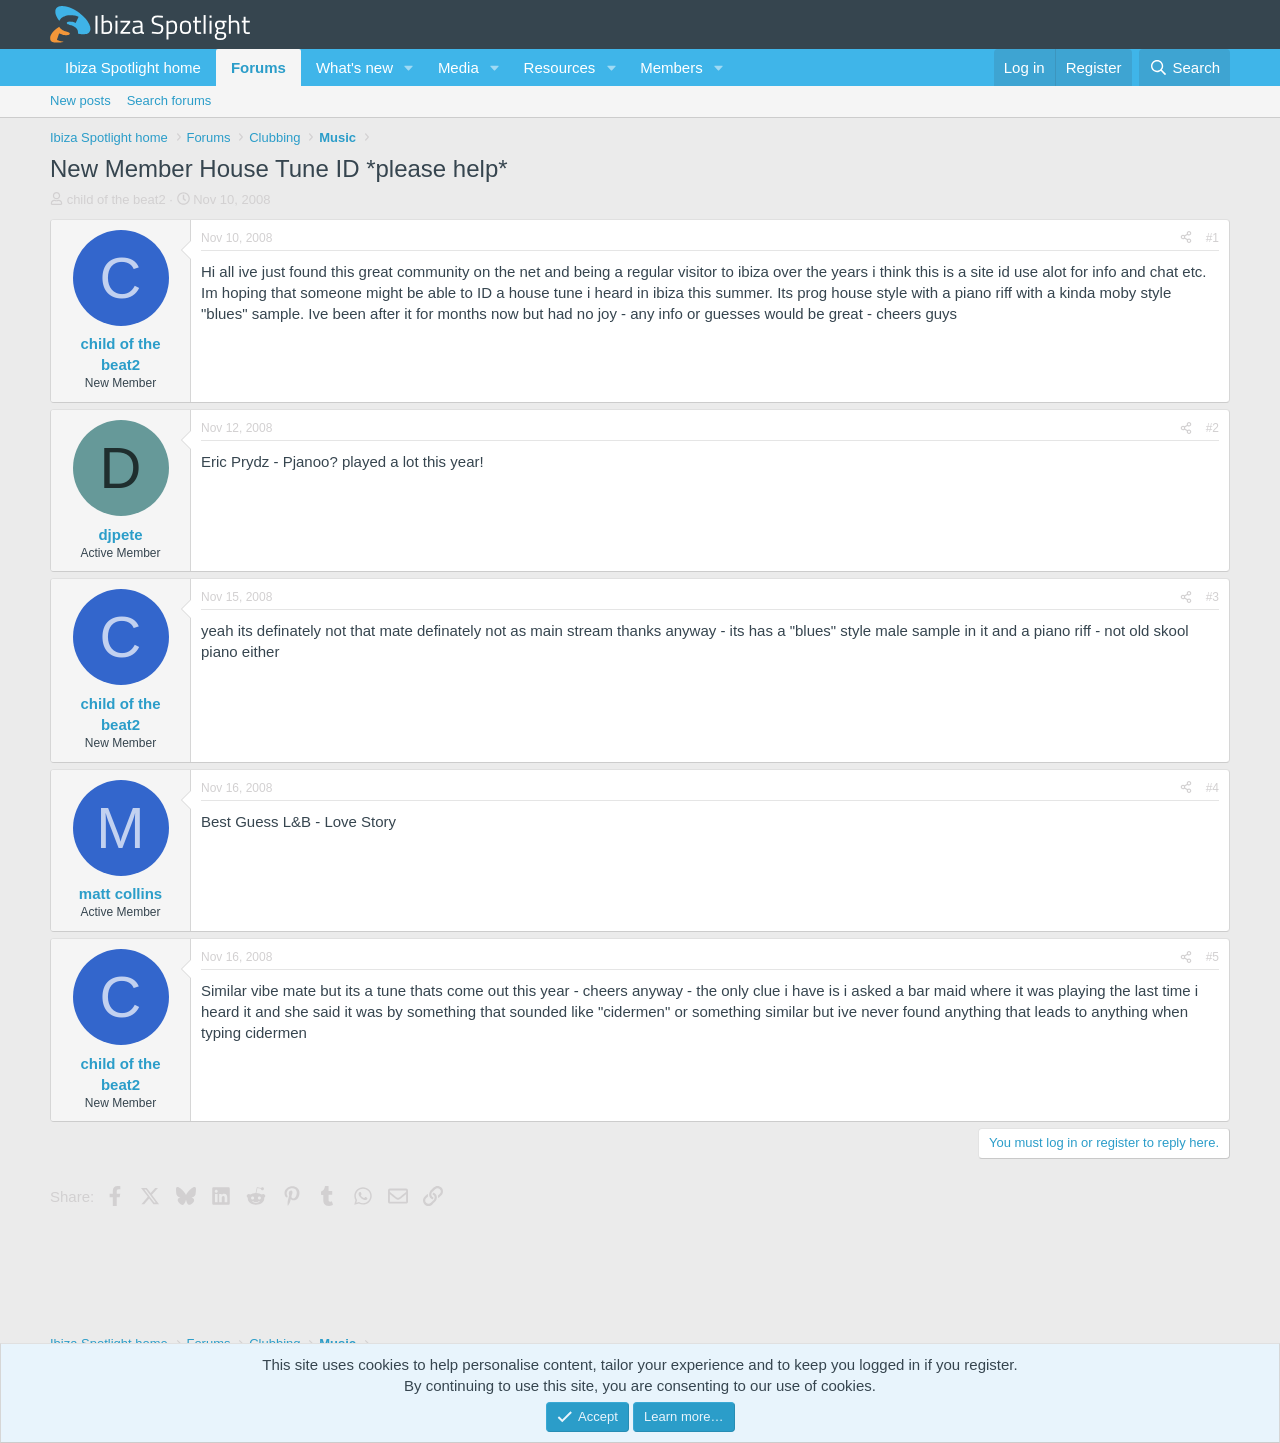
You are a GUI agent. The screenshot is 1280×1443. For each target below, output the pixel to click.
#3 (1212, 597)
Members (671, 67)
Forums (258, 67)
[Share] (1186, 238)
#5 (1212, 957)
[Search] (1184, 67)
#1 (1212, 238)
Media (458, 67)
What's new (354, 67)
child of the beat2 (116, 199)
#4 (1212, 788)
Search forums (169, 100)
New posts (80, 100)
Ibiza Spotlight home (133, 67)
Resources (560, 67)
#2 (1212, 428)
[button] (409, 67)
